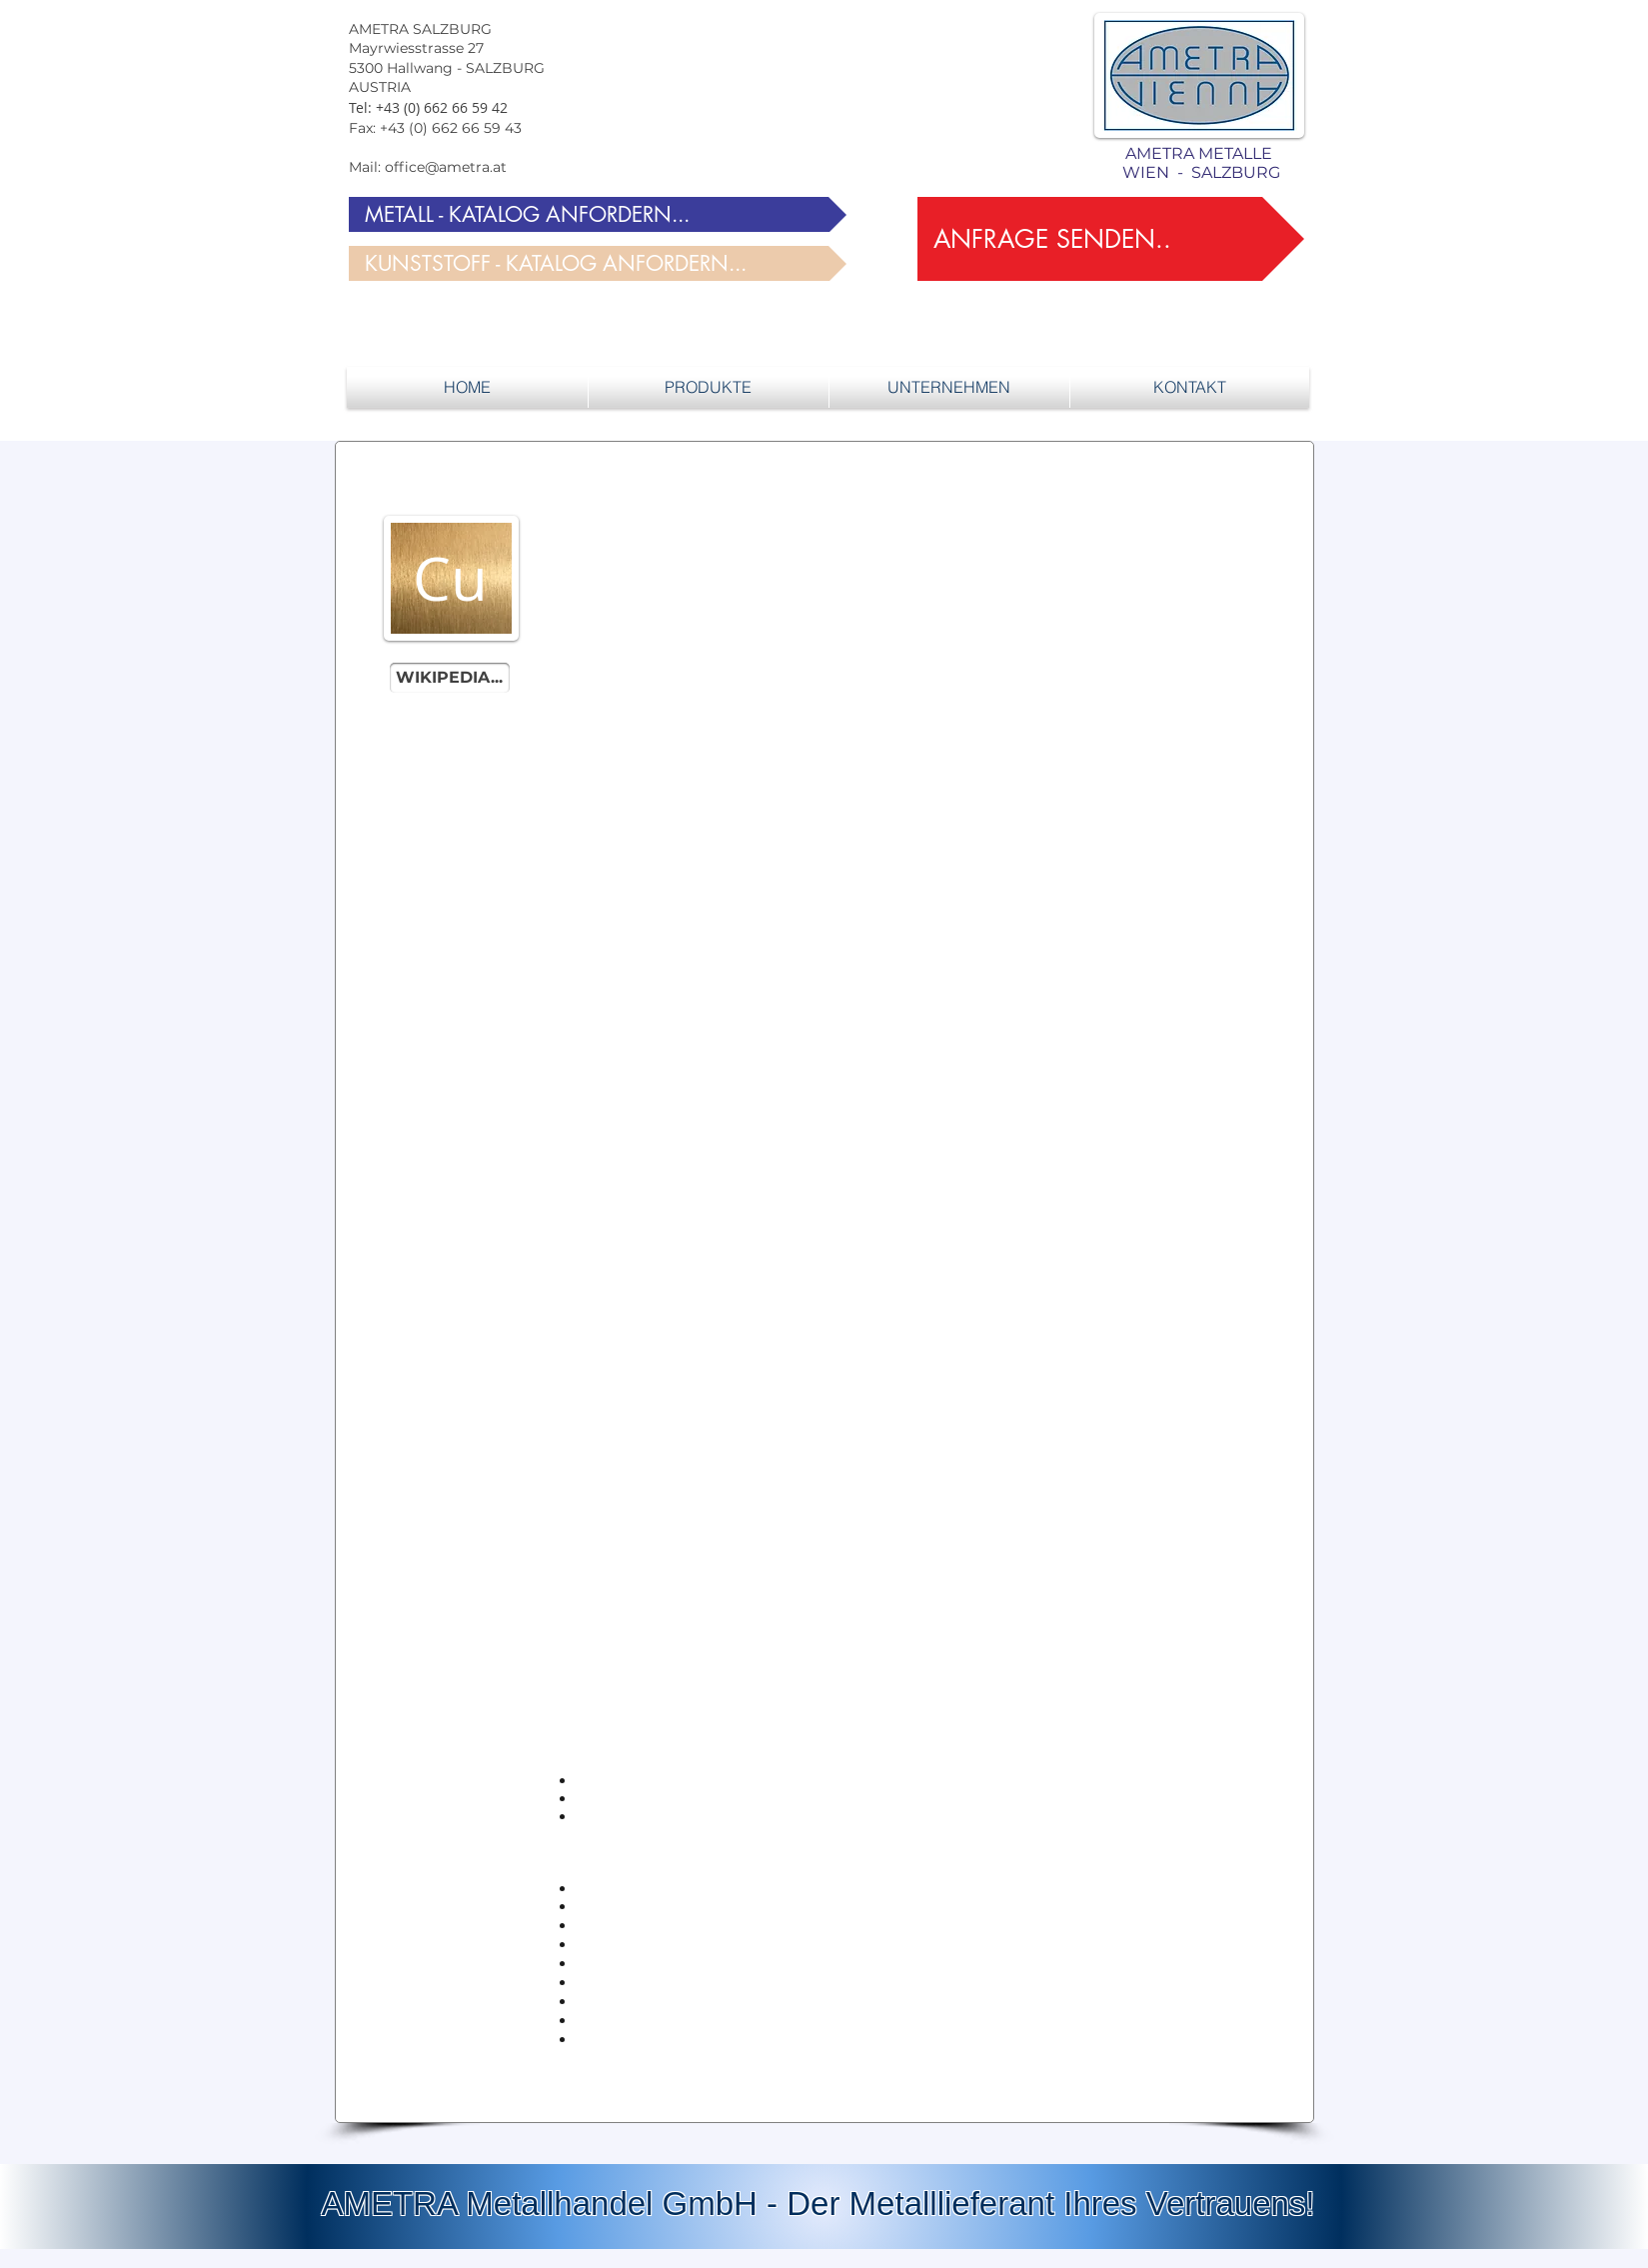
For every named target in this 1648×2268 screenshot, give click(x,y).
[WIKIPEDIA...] (450, 678)
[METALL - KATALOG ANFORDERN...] (597, 214)
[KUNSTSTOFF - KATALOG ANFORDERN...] (597, 263)
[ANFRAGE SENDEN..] (1110, 239)
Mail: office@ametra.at (428, 167)
